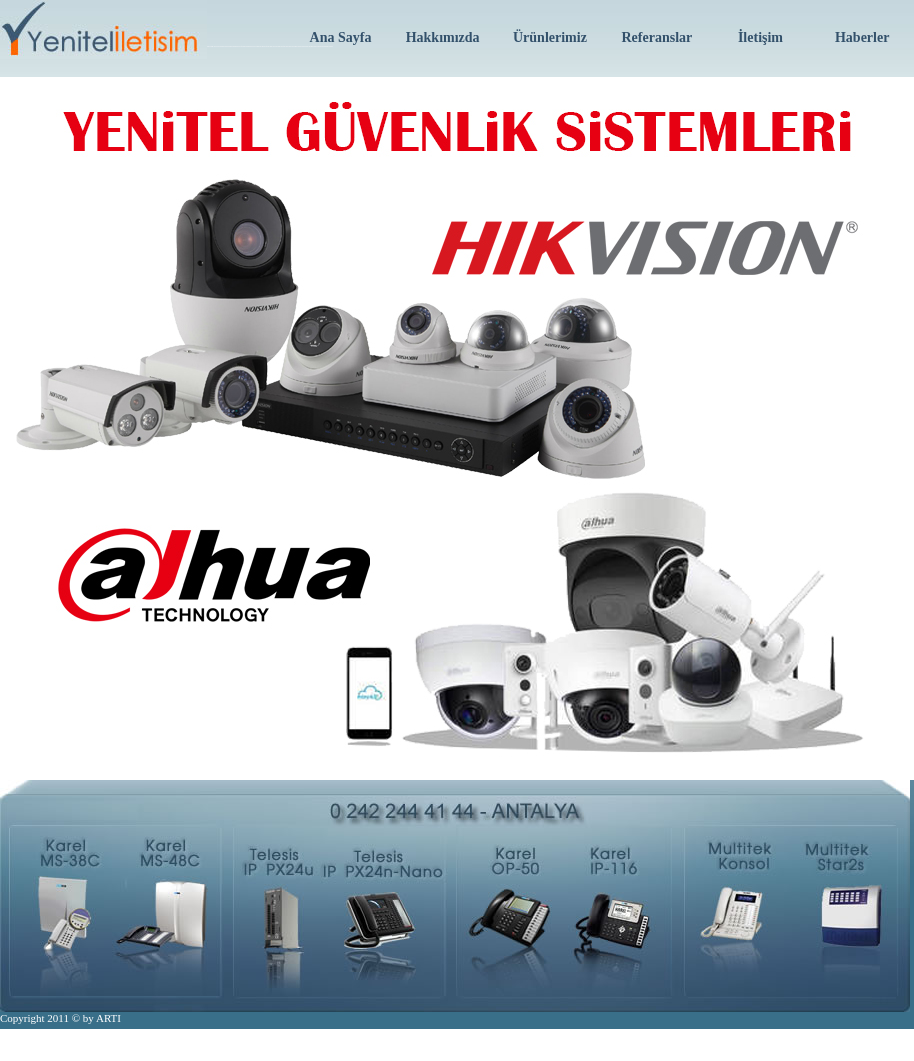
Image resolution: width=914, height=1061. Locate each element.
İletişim (760, 37)
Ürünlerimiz (550, 37)
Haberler (862, 37)
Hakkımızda (443, 37)
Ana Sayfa (341, 37)
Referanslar (656, 37)
